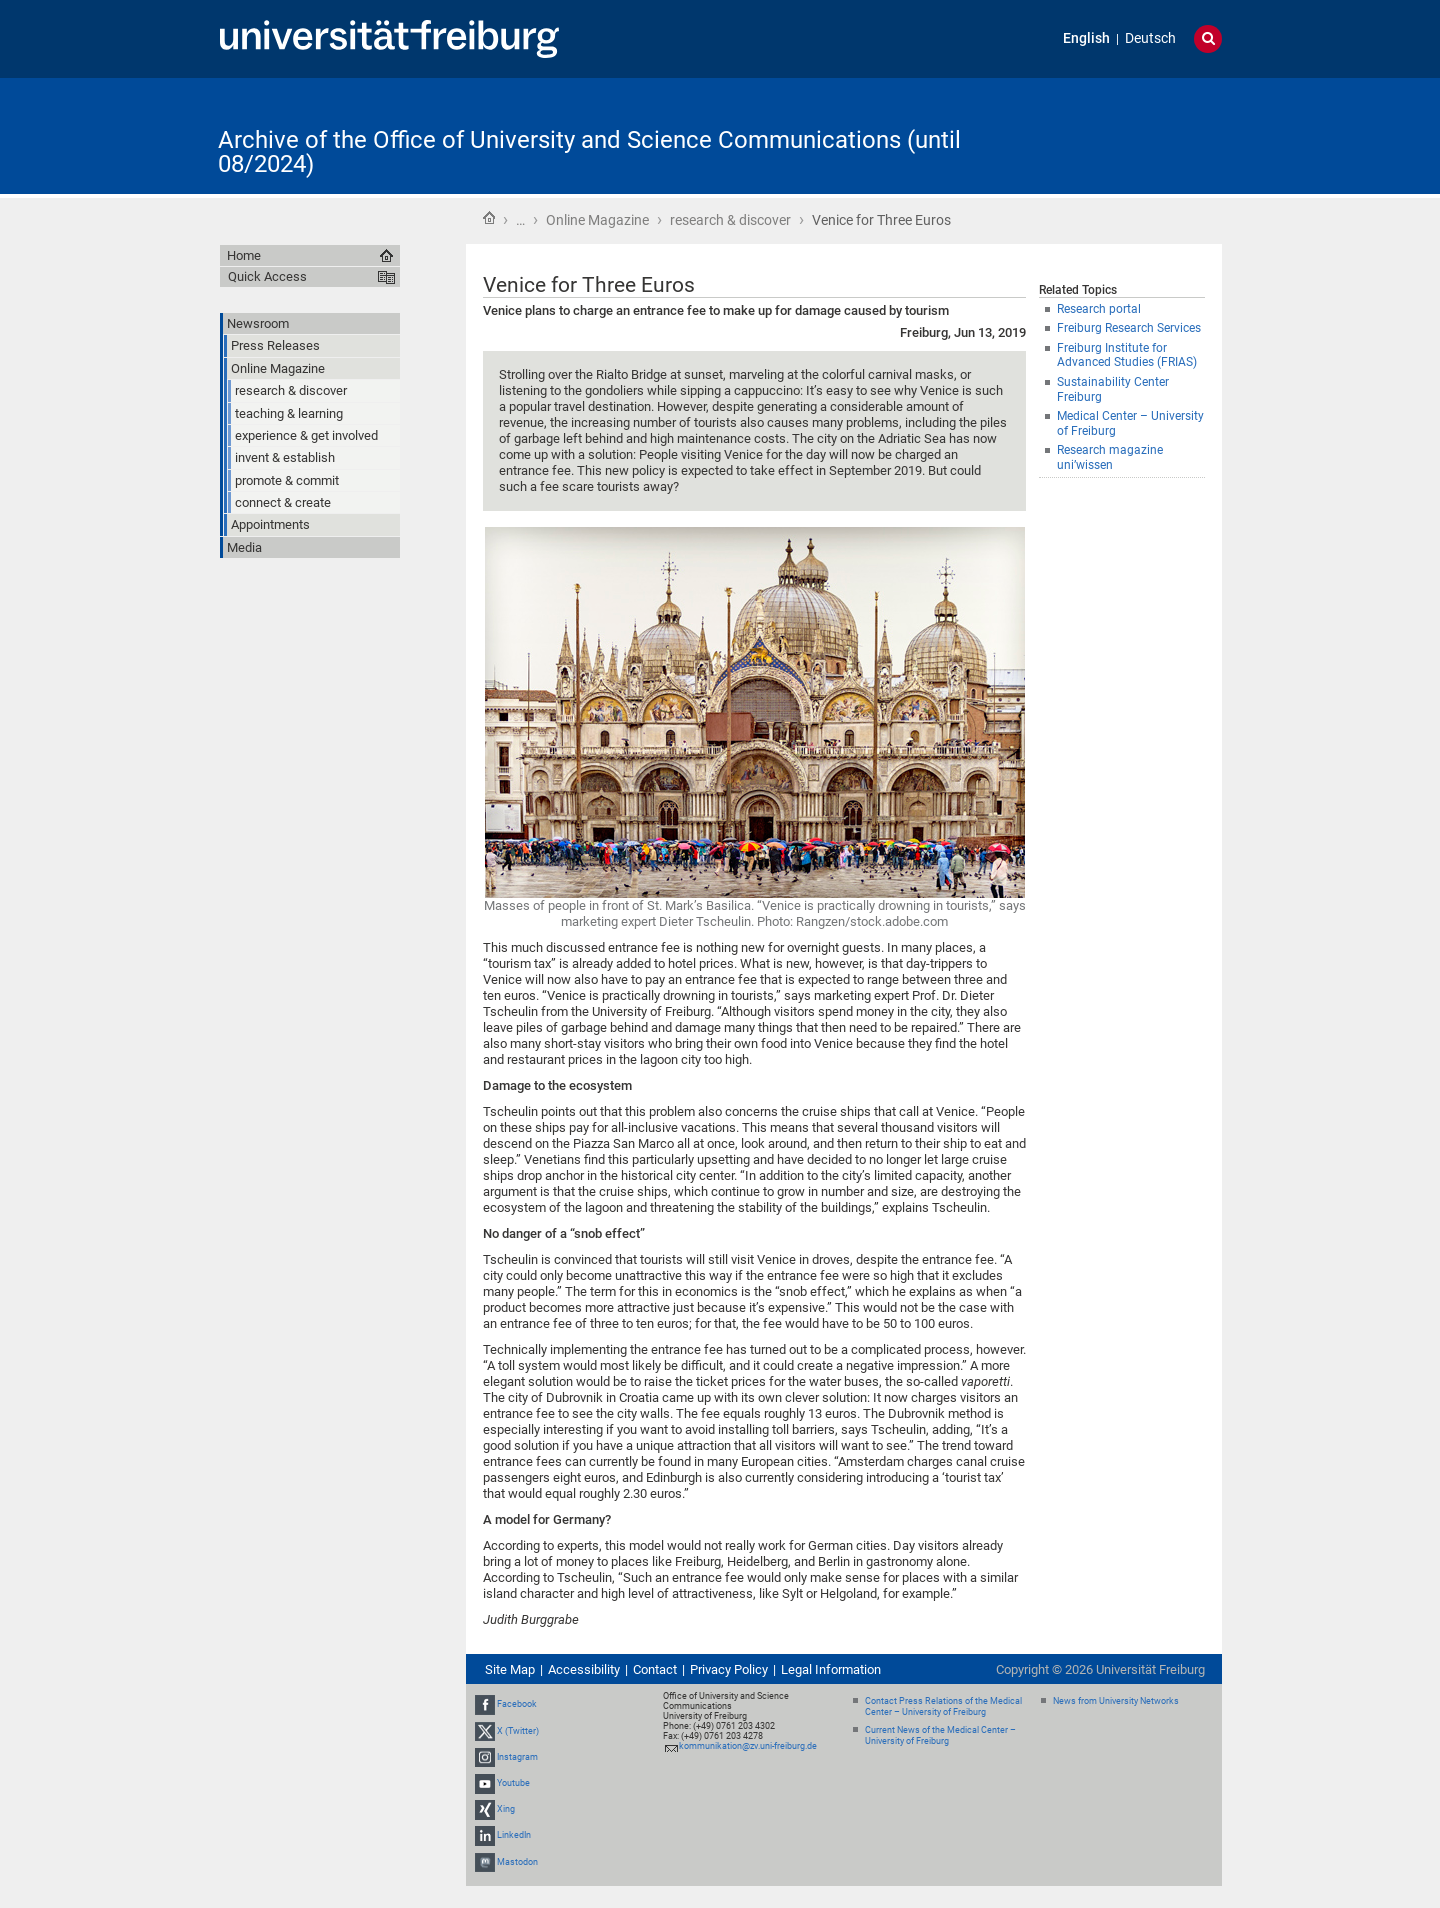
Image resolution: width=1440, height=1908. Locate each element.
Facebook (517, 1704)
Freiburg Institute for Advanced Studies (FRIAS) (1127, 355)
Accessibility (584, 1669)
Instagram (517, 1757)
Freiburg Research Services (1129, 328)
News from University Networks (1116, 1701)
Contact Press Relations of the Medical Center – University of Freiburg (943, 1706)
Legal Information (831, 1669)
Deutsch (1150, 38)
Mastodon (517, 1862)
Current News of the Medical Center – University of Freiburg (940, 1735)
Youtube (513, 1783)
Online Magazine (597, 220)
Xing (506, 1809)
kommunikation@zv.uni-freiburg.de (748, 1746)
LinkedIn (514, 1836)
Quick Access (267, 276)
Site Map (510, 1669)
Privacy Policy (729, 1669)
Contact (655, 1669)
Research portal (1099, 309)
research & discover (730, 220)
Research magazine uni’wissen (1110, 457)
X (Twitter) (518, 1731)
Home (489, 218)
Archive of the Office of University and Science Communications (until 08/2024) (589, 152)
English (1086, 38)
